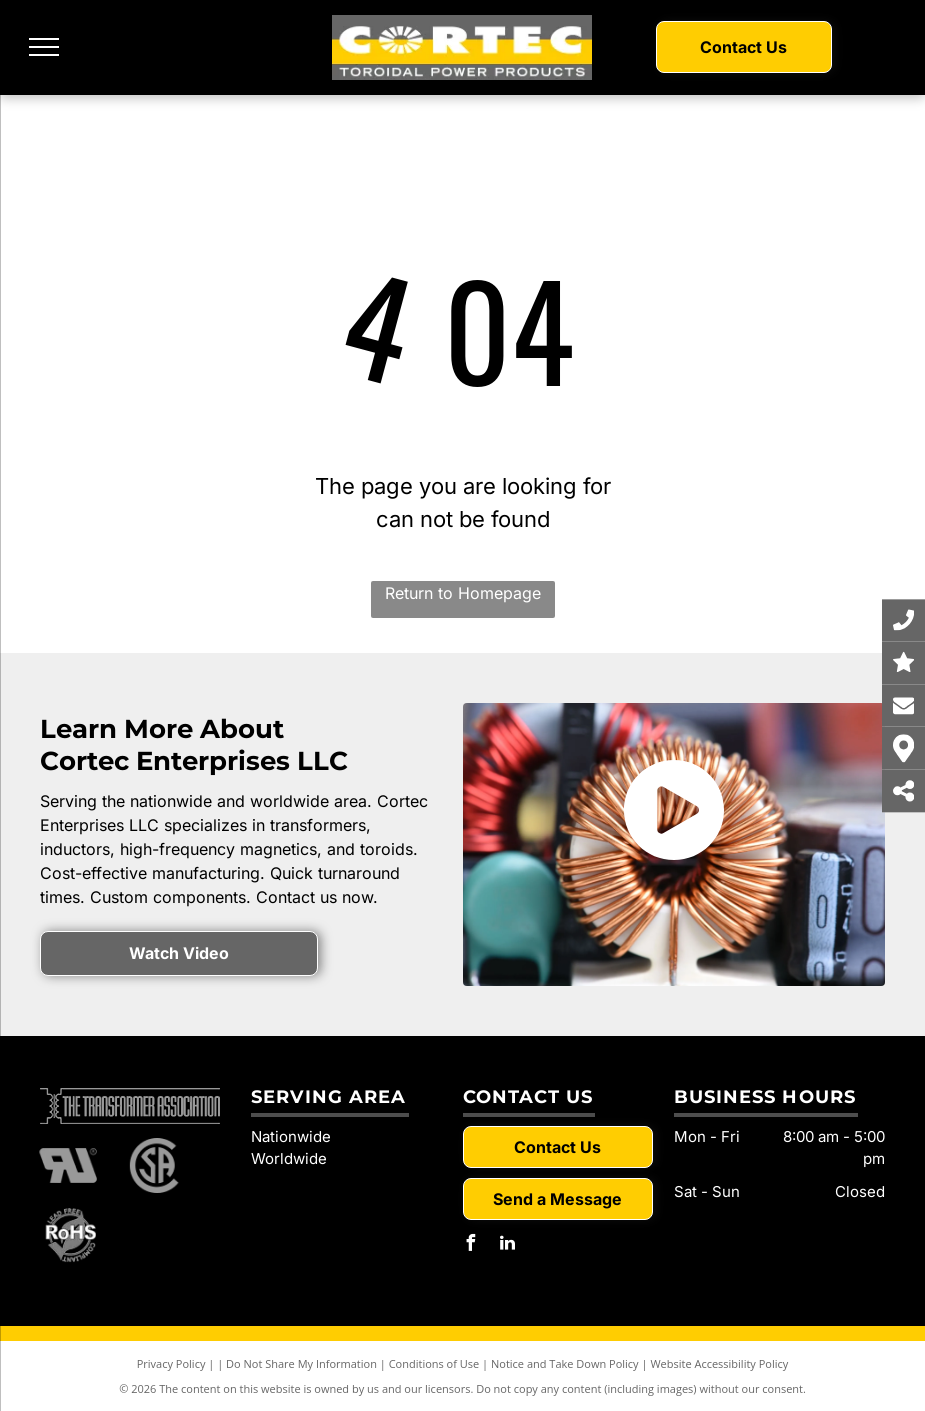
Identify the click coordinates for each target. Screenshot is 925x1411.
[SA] (154, 1166)
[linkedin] (508, 1245)
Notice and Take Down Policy (565, 1363)
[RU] (69, 1166)
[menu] (44, 47)
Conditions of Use (434, 1363)
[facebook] (471, 1245)
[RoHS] (69, 1236)
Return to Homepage (463, 593)
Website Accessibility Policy (719, 1363)
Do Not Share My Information (301, 1363)
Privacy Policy (171, 1363)
